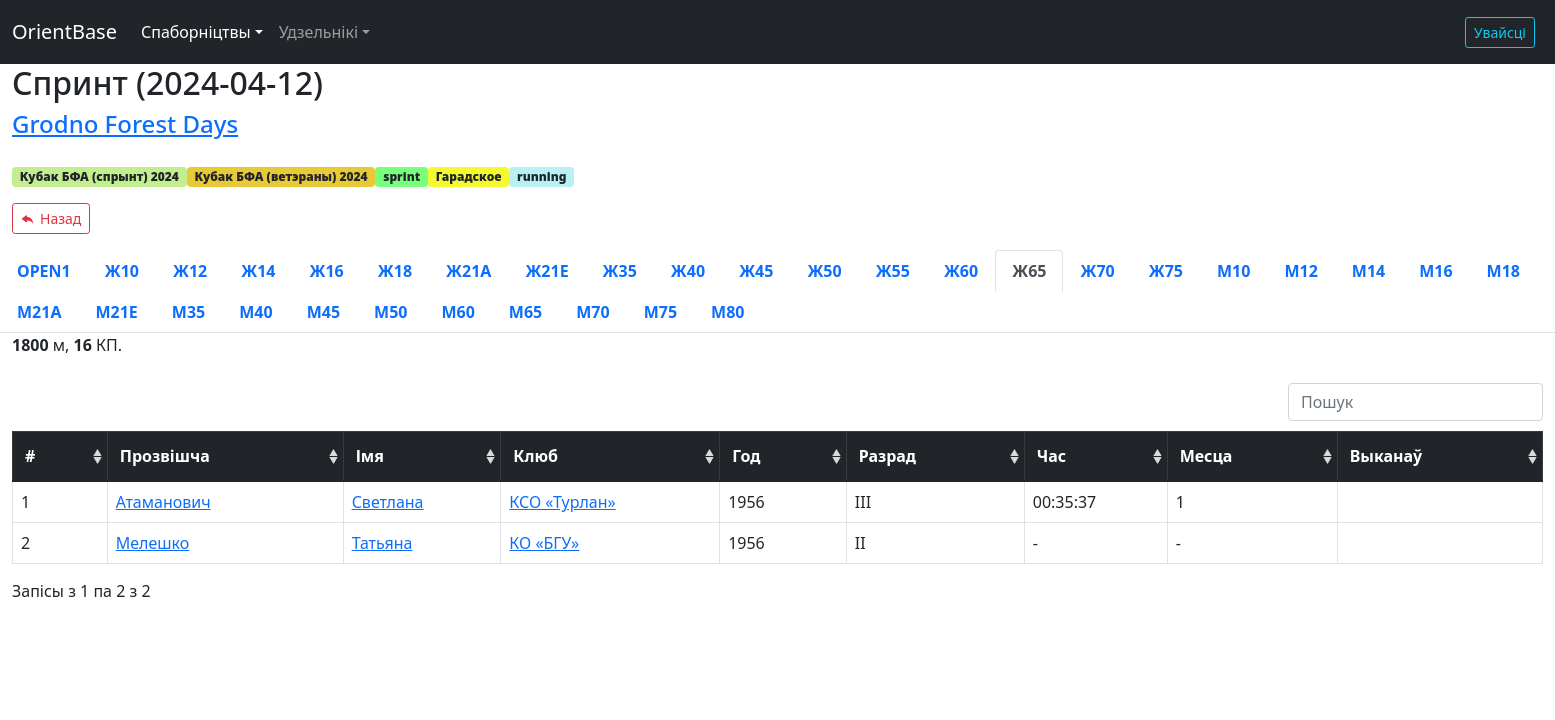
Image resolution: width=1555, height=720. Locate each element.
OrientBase (64, 31)
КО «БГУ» (544, 543)
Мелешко (153, 543)
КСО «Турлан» (562, 502)
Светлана (388, 502)
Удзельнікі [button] (318, 32)
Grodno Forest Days (125, 123)
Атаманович (163, 502)
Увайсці (1500, 32)
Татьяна (382, 543)
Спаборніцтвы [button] (196, 32)
